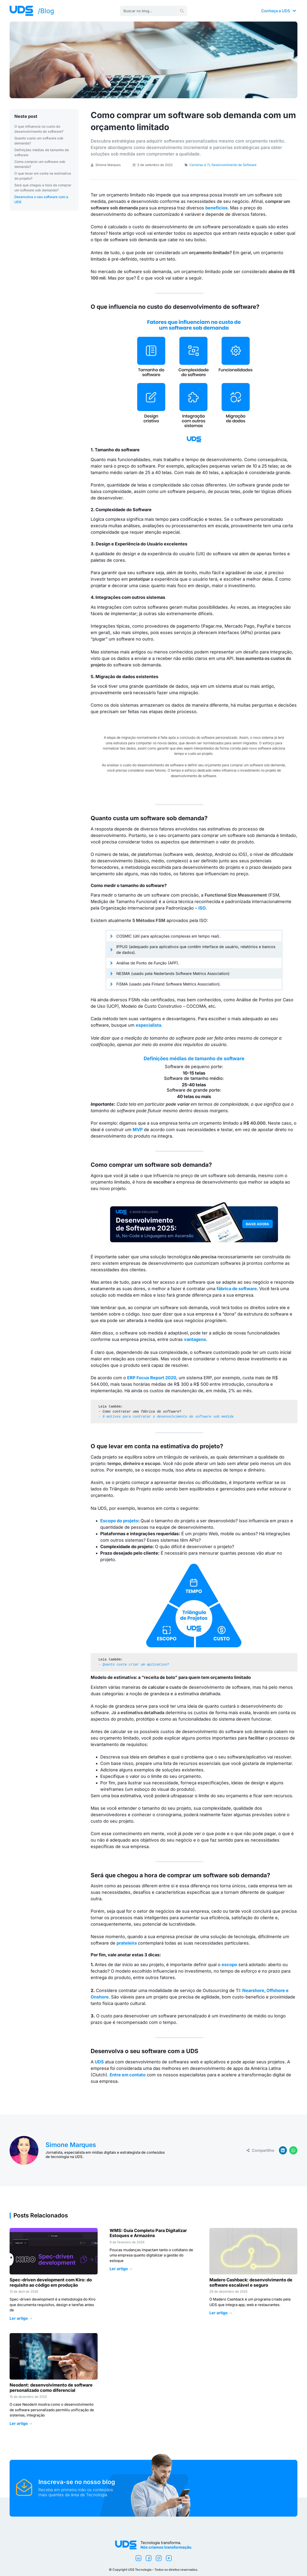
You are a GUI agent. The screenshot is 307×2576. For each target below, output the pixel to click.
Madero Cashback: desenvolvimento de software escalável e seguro (250, 2282)
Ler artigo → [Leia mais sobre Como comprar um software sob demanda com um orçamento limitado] (121, 2268)
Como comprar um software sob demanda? (39, 164)
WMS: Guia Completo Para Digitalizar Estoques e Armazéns (148, 2233)
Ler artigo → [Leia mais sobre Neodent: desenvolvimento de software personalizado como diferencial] (21, 2423)
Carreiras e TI (199, 165)
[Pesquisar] (182, 11)
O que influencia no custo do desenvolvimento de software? (38, 128)
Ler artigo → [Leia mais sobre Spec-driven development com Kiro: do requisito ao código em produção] (21, 2318)
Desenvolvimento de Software (234, 165)
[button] (283, 2150)
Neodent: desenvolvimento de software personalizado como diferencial (51, 2387)
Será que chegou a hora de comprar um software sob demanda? (42, 187)
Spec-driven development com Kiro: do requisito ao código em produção (51, 2282)
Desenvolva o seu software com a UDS (41, 199)
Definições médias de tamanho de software (41, 152)
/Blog (46, 11)
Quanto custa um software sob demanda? (38, 140)
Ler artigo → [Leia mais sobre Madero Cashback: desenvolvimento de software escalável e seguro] (220, 2312)
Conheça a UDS (278, 10)
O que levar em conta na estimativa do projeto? (42, 175)
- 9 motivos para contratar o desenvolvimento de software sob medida (167, 1416)
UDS (99, 2061)
